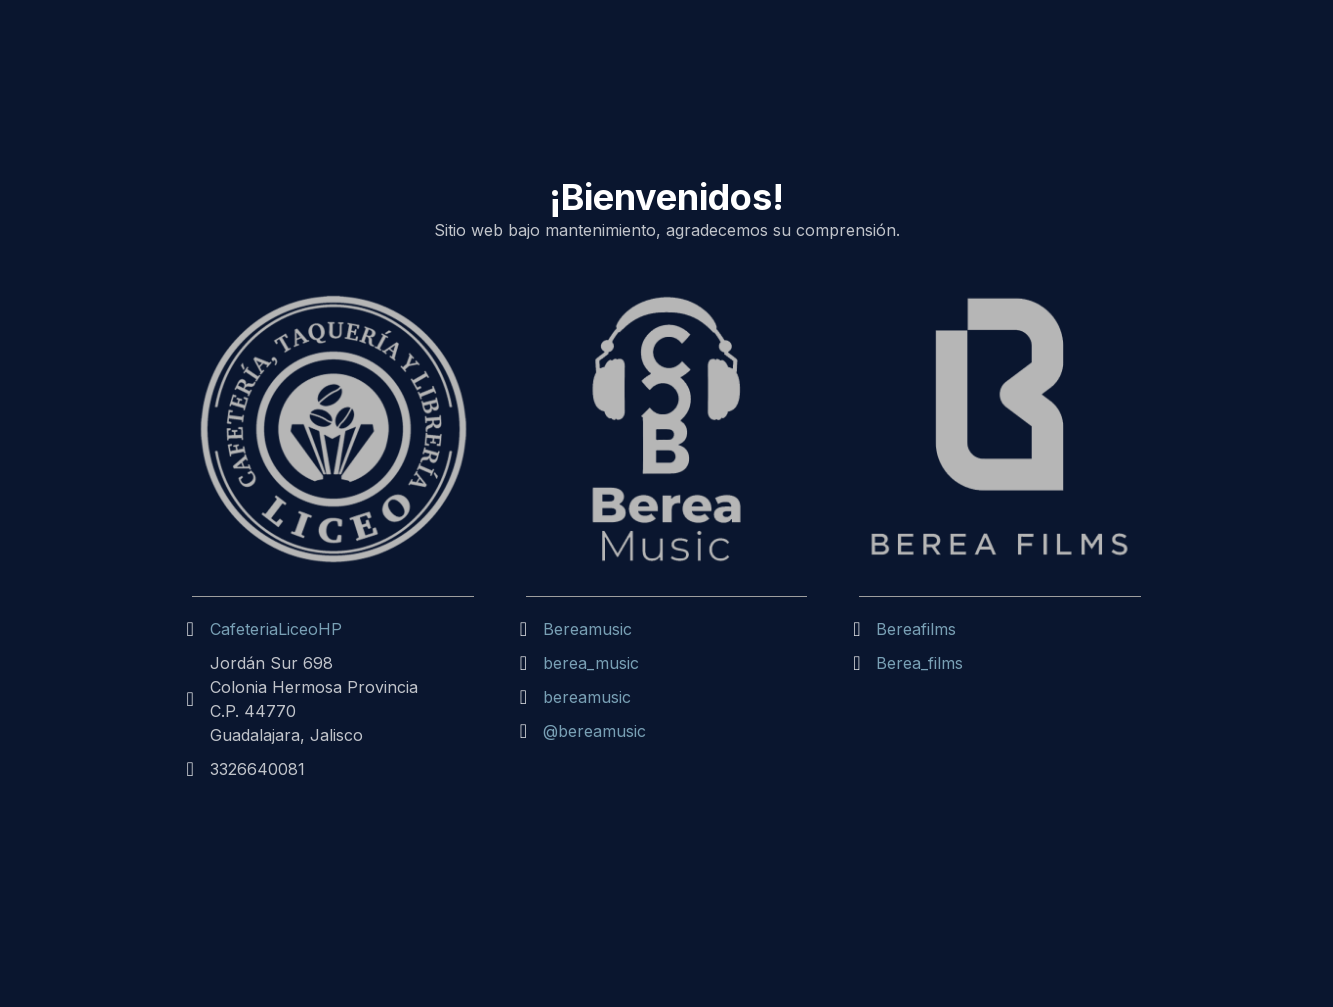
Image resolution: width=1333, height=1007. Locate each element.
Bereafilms (916, 629)
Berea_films (919, 663)
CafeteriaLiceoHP (276, 629)
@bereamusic (594, 731)
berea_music (591, 663)
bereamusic (587, 697)
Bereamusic (587, 629)
